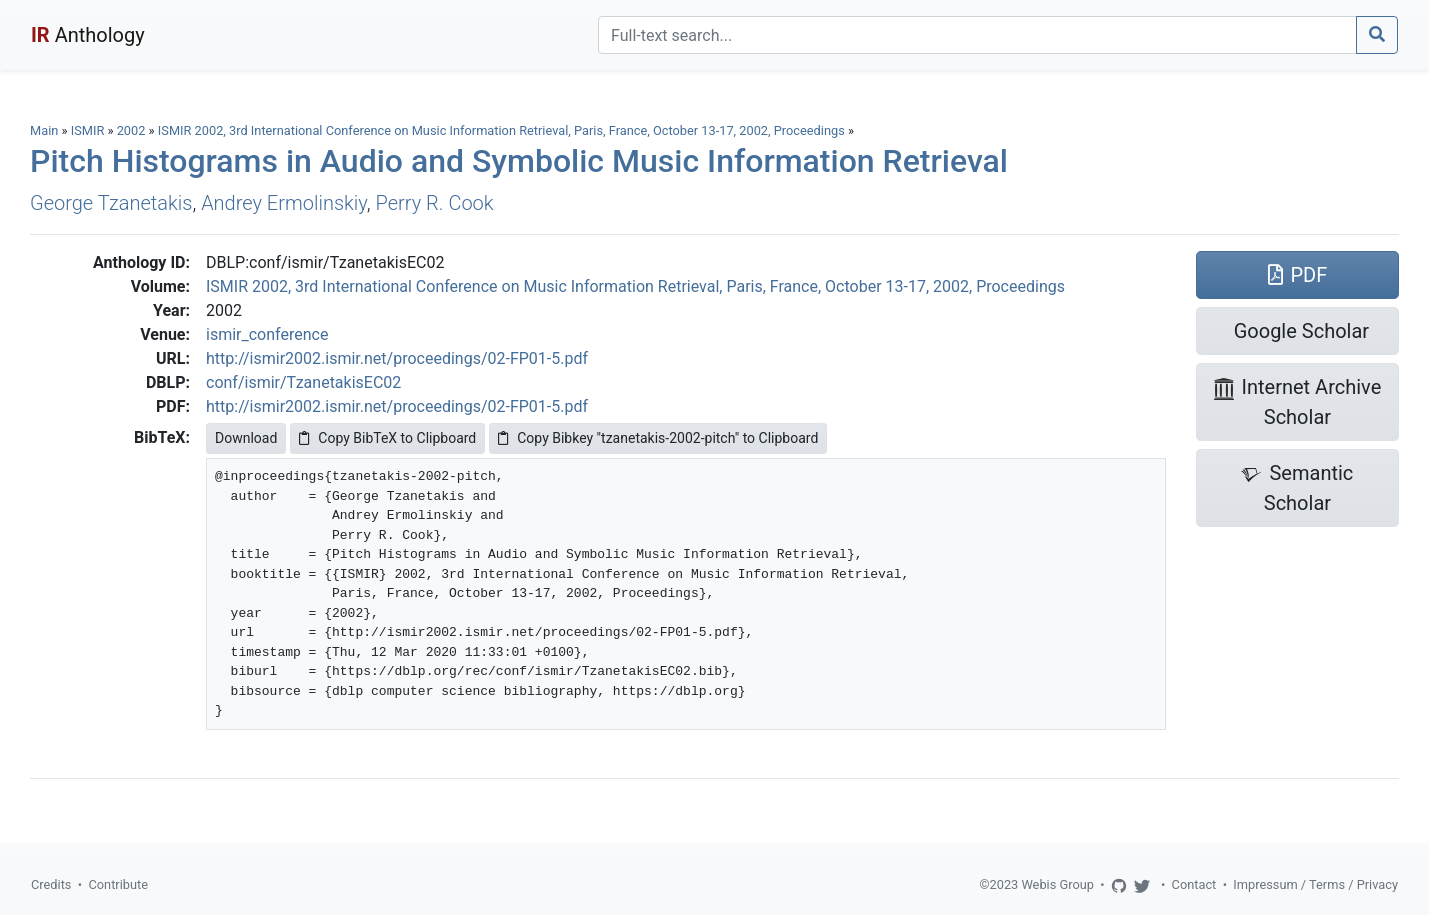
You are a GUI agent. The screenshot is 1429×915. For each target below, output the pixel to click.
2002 (131, 130)
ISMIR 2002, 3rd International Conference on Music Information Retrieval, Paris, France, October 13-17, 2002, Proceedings (503, 130)
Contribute (118, 884)
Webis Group (1057, 884)
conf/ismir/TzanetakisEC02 (303, 382)
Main (44, 130)
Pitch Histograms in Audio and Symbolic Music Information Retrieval (519, 161)
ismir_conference (267, 334)
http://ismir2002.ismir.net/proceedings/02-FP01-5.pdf (397, 358)
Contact (1194, 884)
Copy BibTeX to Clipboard (387, 438)
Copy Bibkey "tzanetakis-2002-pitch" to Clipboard (658, 438)
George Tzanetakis (111, 203)
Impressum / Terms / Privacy (1315, 884)
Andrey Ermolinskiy (284, 203)
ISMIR (88, 130)
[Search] (977, 35)
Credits (51, 884)
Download (246, 438)
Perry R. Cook (435, 203)
